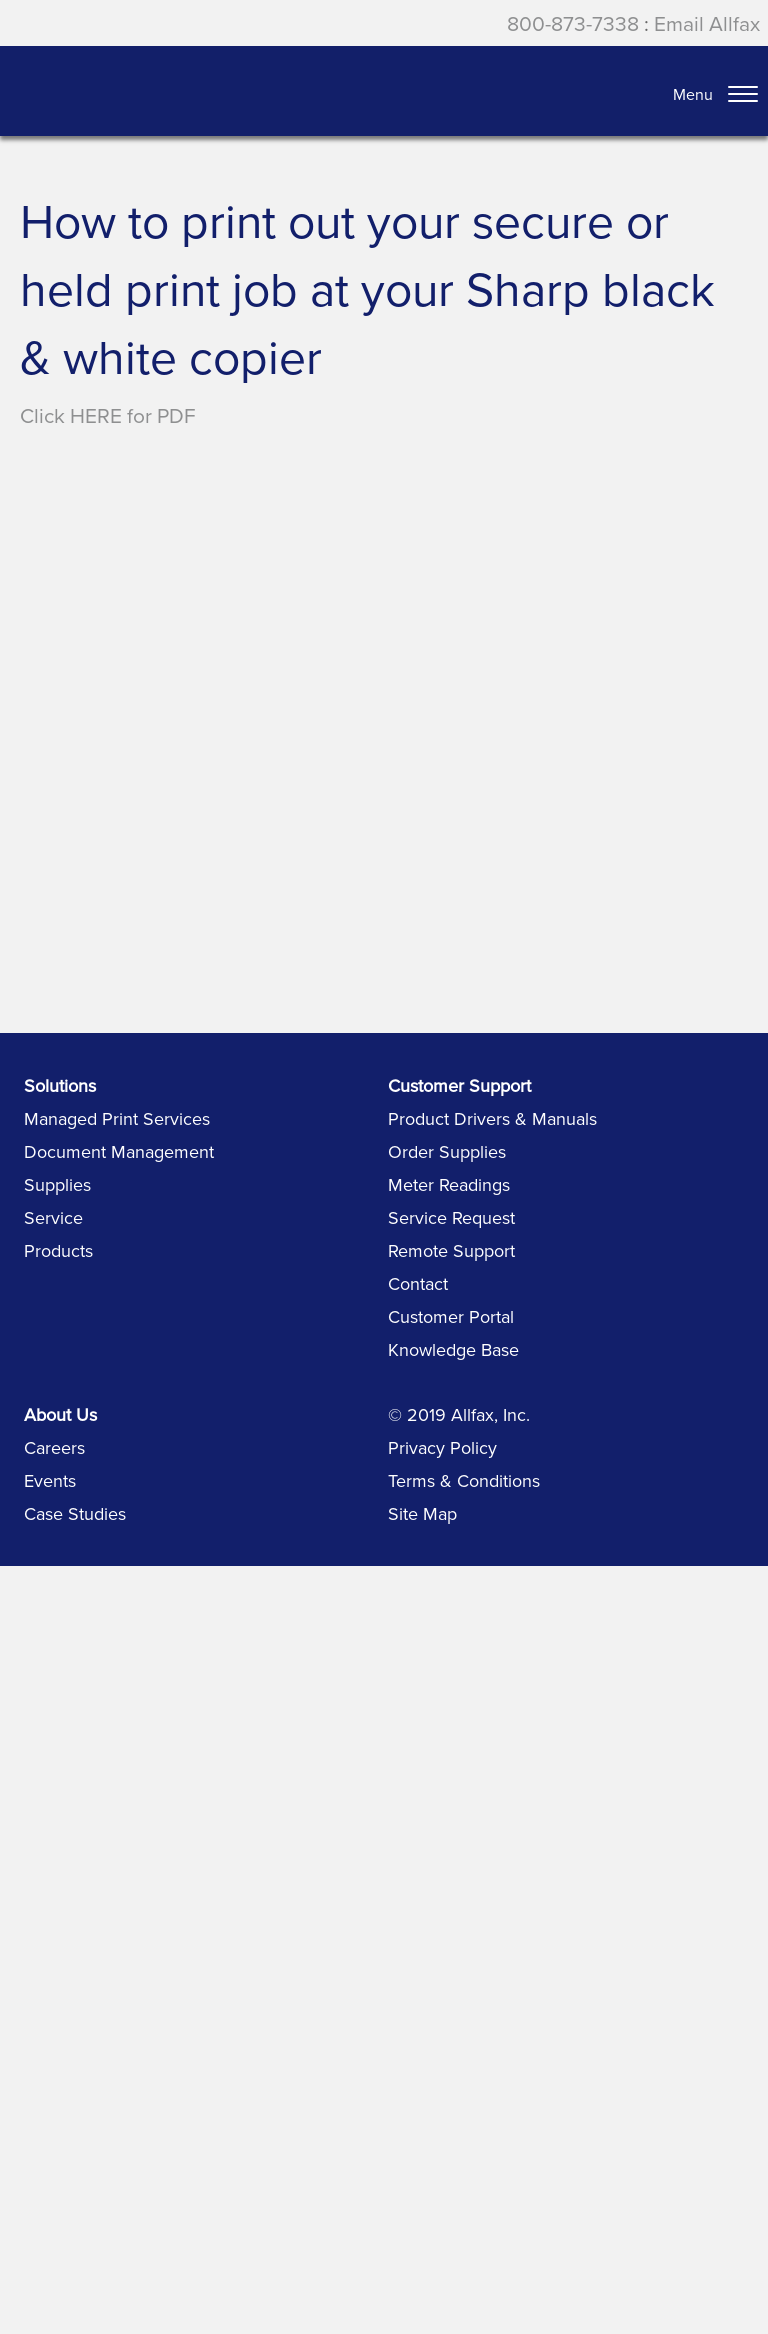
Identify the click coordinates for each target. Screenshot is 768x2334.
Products (58, 1250)
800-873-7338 (573, 23)
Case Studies (75, 1513)
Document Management (119, 1151)
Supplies (57, 1184)
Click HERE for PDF (108, 415)
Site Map (422, 1513)
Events (50, 1480)
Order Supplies (447, 1151)
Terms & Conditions (464, 1480)
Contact (418, 1283)
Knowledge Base (453, 1349)
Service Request (451, 1217)
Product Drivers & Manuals (492, 1118)
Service (53, 1217)
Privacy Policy (442, 1447)
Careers (54, 1447)
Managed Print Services (117, 1118)
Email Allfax (707, 23)
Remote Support (451, 1250)
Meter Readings (449, 1184)
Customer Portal (451, 1316)
